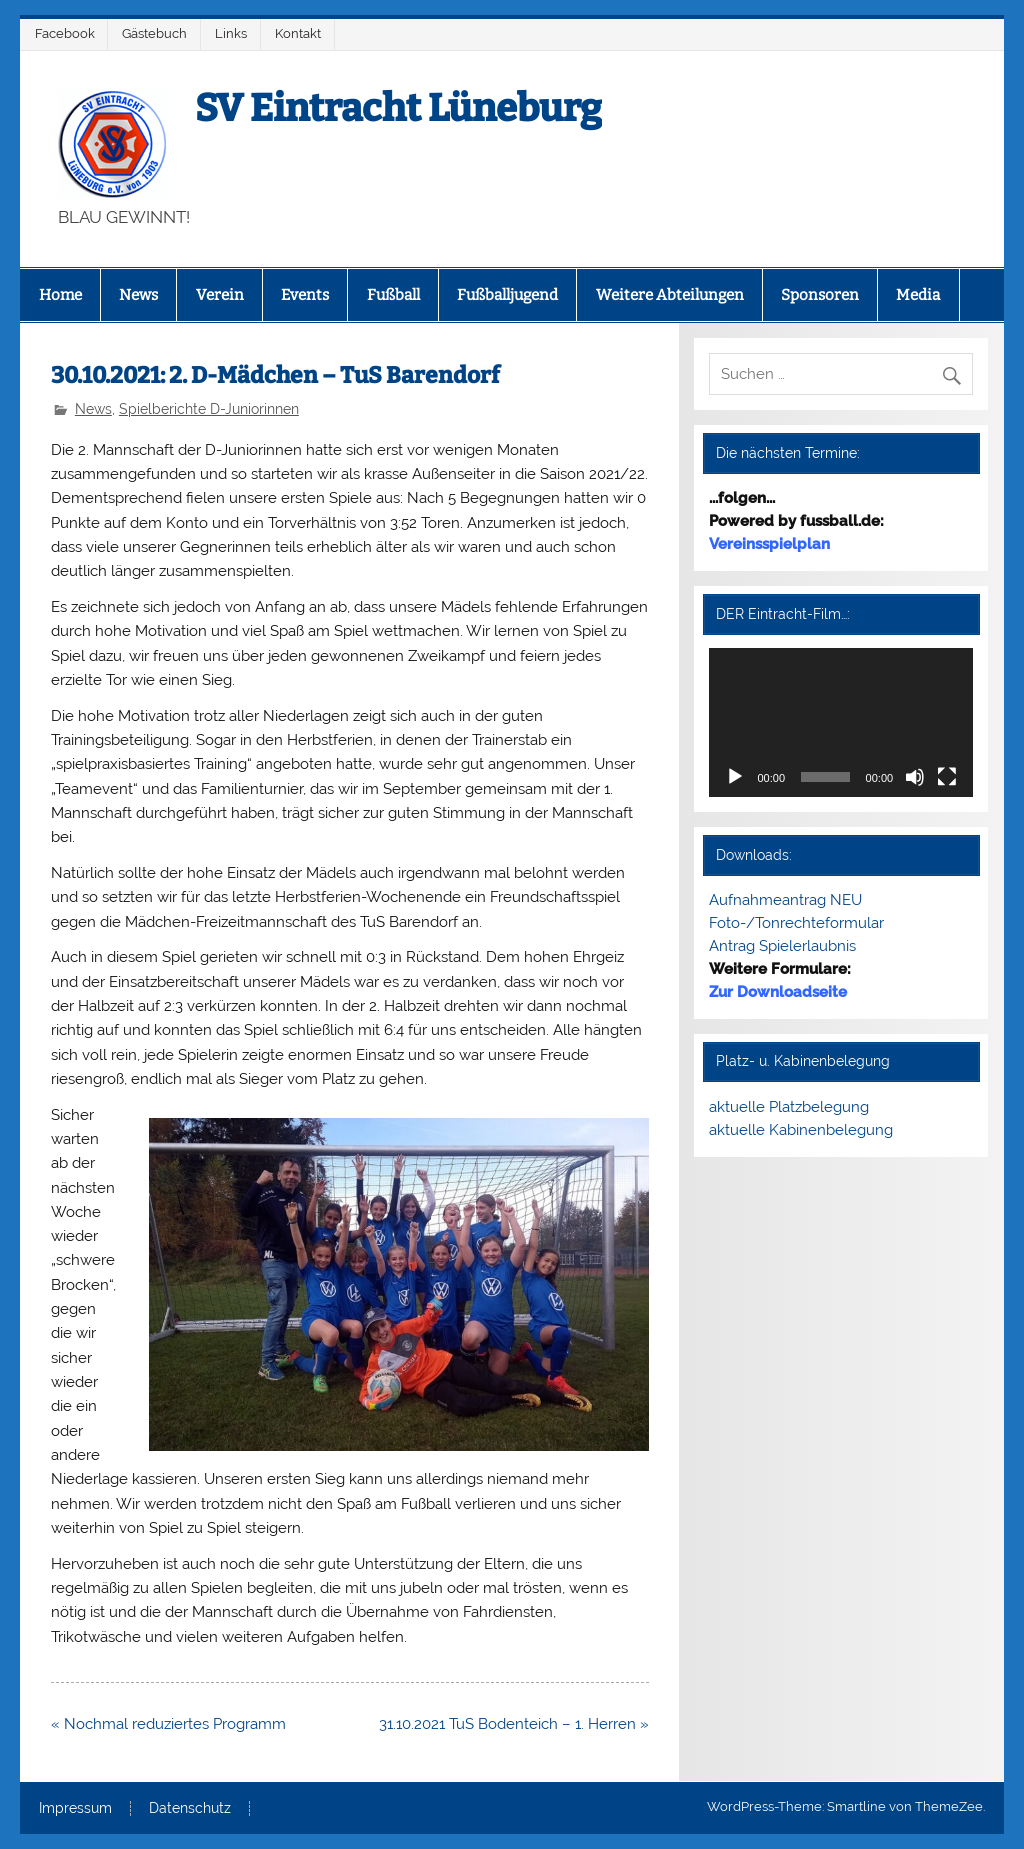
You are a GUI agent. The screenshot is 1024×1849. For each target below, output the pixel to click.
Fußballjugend (507, 295)
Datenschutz (190, 1809)
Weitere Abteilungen (670, 295)
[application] (841, 722)
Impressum (75, 1809)
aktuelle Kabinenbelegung (801, 1130)
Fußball (393, 295)
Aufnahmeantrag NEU (785, 900)
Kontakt (298, 33)
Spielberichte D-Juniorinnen (209, 409)
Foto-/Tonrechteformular (796, 923)
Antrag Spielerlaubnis (782, 946)
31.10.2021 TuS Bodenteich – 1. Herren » (514, 1724)
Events (305, 295)
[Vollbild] (947, 777)
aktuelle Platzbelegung (789, 1107)
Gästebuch (154, 33)
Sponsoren (820, 295)
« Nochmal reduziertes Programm (168, 1724)
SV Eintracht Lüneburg (398, 108)
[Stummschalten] (915, 777)
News (138, 295)
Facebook (65, 33)
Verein (220, 295)
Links (231, 33)
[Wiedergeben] (735, 777)
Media (918, 295)
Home (60, 295)
